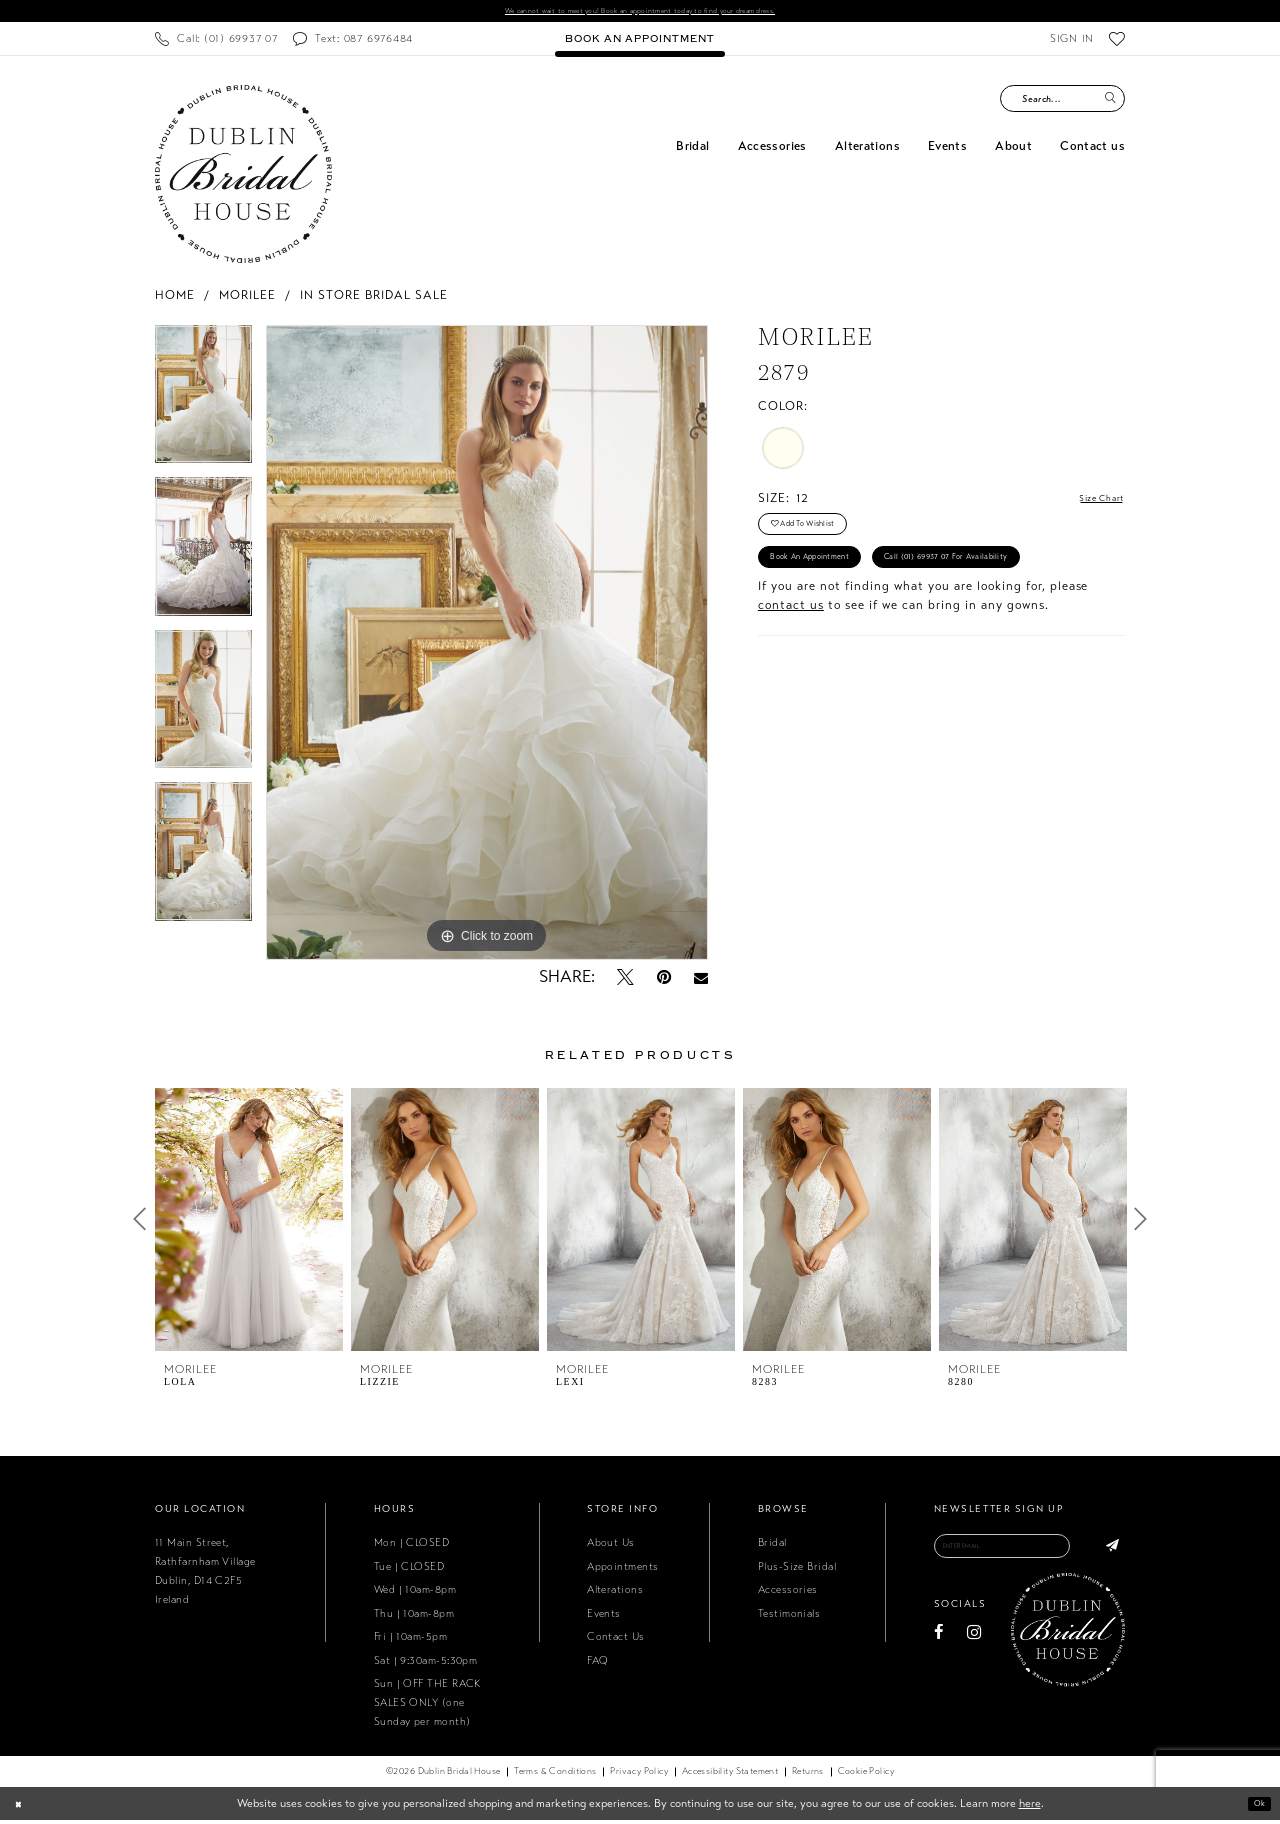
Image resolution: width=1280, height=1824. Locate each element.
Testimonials (789, 1617)
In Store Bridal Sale (374, 298)
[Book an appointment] (639, 42)
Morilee (247, 298)
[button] (1071, 42)
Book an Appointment (830, 583)
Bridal (772, 1546)
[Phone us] (216, 42)
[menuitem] (216, 42)
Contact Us (616, 1640)
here (1030, 1807)
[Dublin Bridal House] (243, 177)
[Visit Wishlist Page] (1117, 42)
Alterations (615, 1593)
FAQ (597, 1663)
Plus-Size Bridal (797, 1570)
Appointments (622, 1570)
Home (175, 298)
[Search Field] (1062, 102)
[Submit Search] (1110, 102)
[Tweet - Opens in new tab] (625, 981)
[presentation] (249, 1223)
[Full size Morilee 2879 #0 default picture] (487, 646)
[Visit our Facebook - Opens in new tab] (939, 1645)
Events (604, 1617)
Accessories (788, 1593)
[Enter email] (1029, 1554)
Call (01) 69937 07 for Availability (861, 629)
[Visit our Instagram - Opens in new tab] (974, 1645)
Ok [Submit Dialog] (1255, 1807)
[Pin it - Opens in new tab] (664, 981)
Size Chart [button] (1091, 503)
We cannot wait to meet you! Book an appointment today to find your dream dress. (640, 13)
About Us (611, 1546)
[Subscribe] (1108, 1554)
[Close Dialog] (21, 1807)
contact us (791, 682)
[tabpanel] (203, 404)
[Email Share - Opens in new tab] (701, 981)
